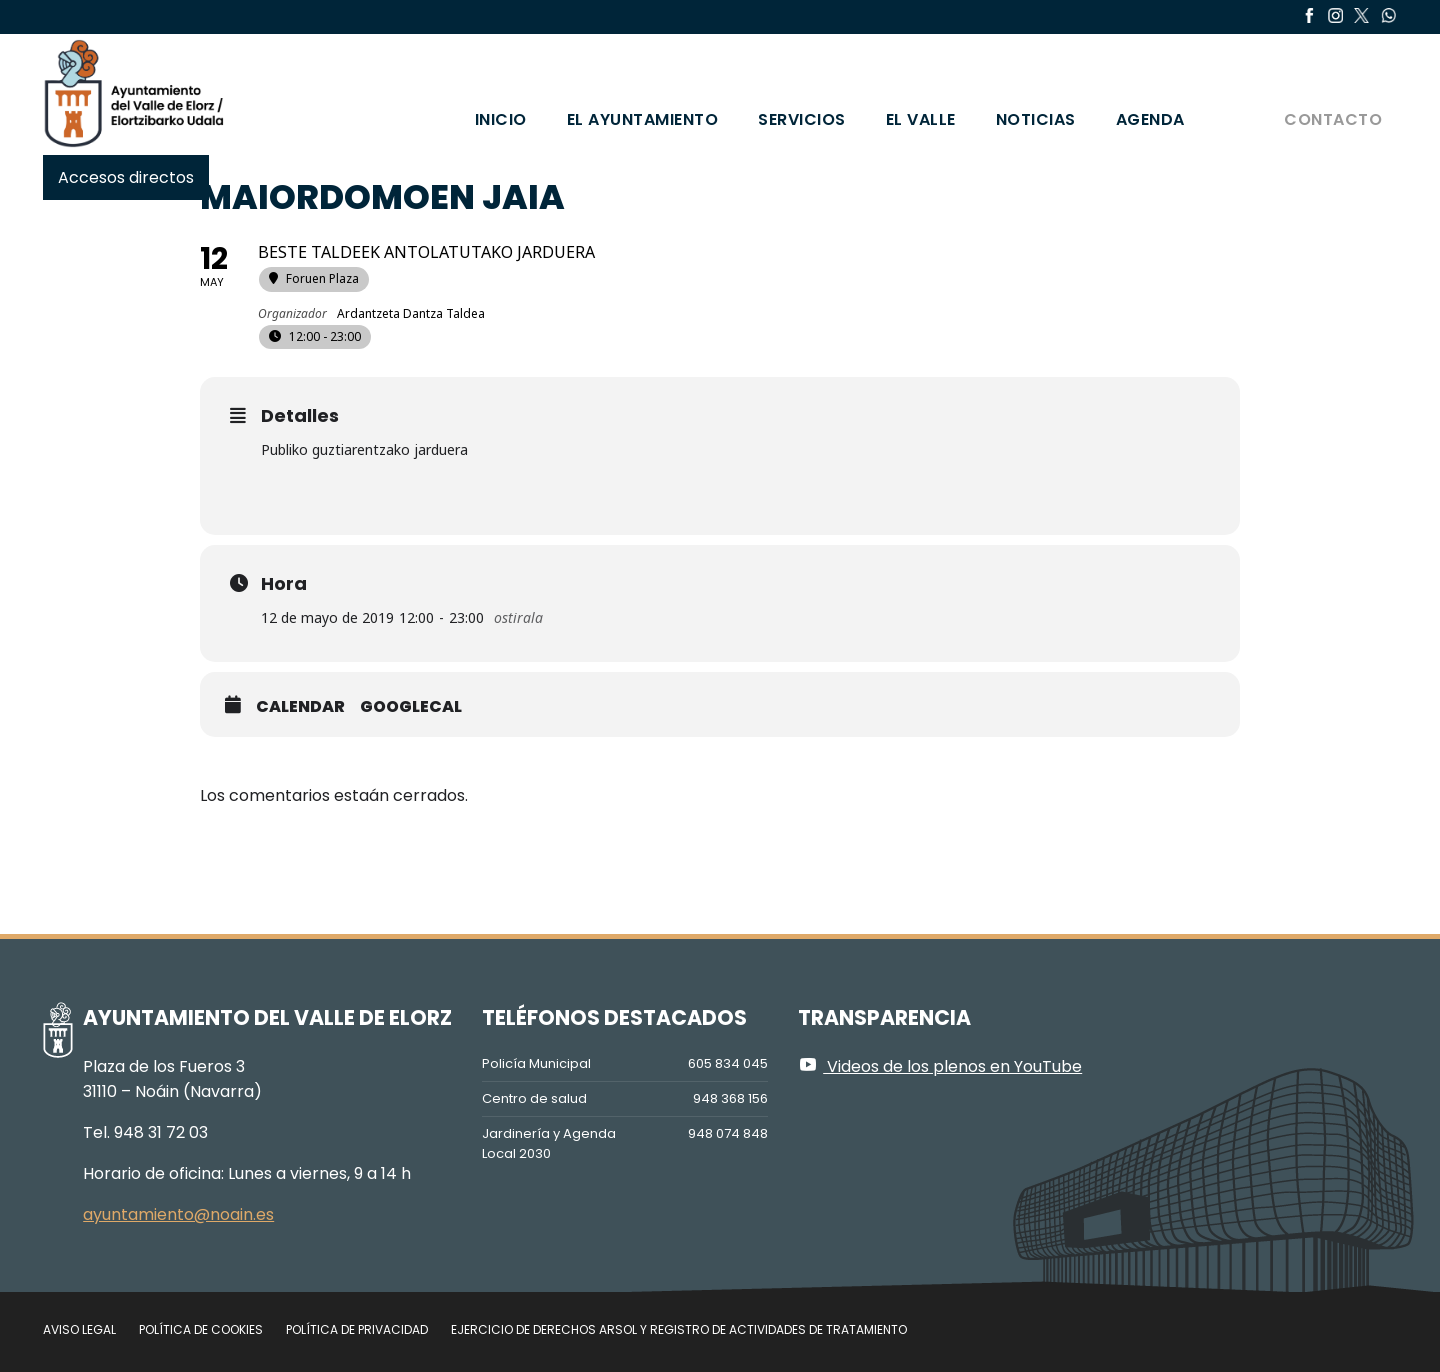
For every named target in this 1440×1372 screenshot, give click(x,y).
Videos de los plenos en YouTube (940, 1066)
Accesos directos (126, 177)
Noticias (1036, 119)
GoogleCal (411, 707)
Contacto (1333, 119)
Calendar (300, 707)
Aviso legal (79, 1329)
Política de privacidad (357, 1329)
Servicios (802, 119)
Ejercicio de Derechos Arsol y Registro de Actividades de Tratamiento (679, 1329)
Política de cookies (201, 1329)
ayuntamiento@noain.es (178, 1214)
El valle (921, 119)
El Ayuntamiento (643, 119)
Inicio (501, 119)
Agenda (1150, 119)
